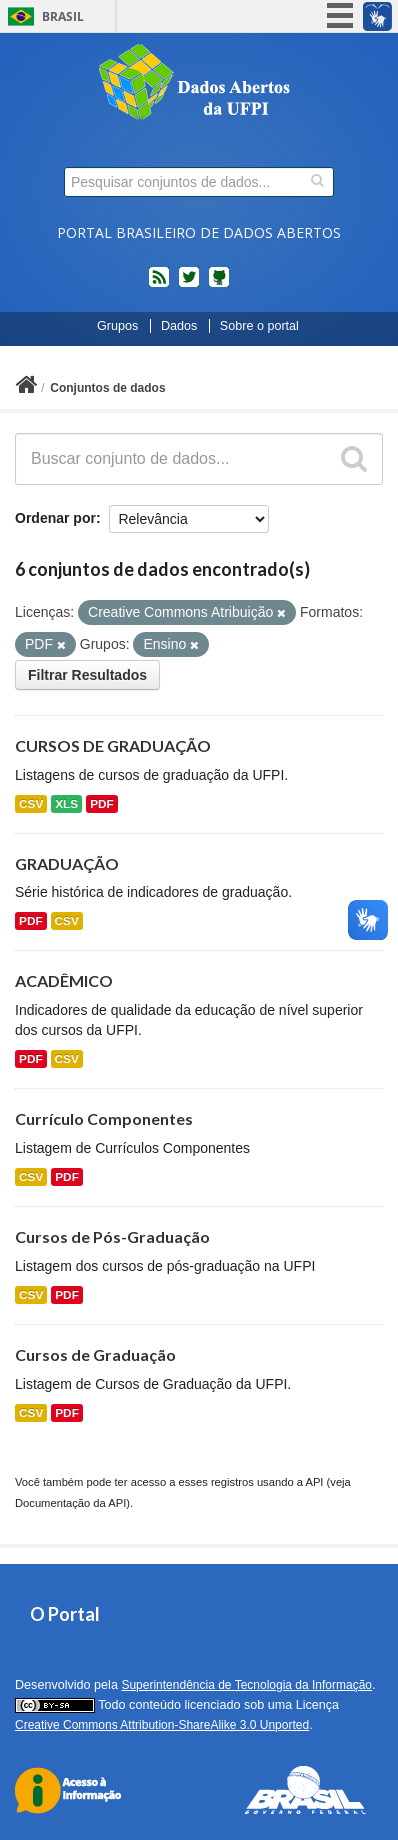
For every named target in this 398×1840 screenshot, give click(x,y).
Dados (179, 326)
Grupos (117, 326)
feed (159, 285)
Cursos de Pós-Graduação (112, 1236)
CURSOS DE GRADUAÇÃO (113, 745)
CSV (31, 804)
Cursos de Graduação (95, 1354)
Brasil (63, 16)
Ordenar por (55, 518)
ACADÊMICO (64, 980)
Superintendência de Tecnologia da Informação (246, 1685)
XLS (66, 804)
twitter (189, 285)
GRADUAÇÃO (67, 863)
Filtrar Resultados (87, 675)
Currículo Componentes (104, 1118)
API (314, 1482)
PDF (102, 804)
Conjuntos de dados (107, 388)
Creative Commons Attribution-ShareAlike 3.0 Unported (162, 1725)
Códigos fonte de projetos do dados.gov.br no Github (219, 285)
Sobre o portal (259, 326)
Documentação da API (70, 1503)
